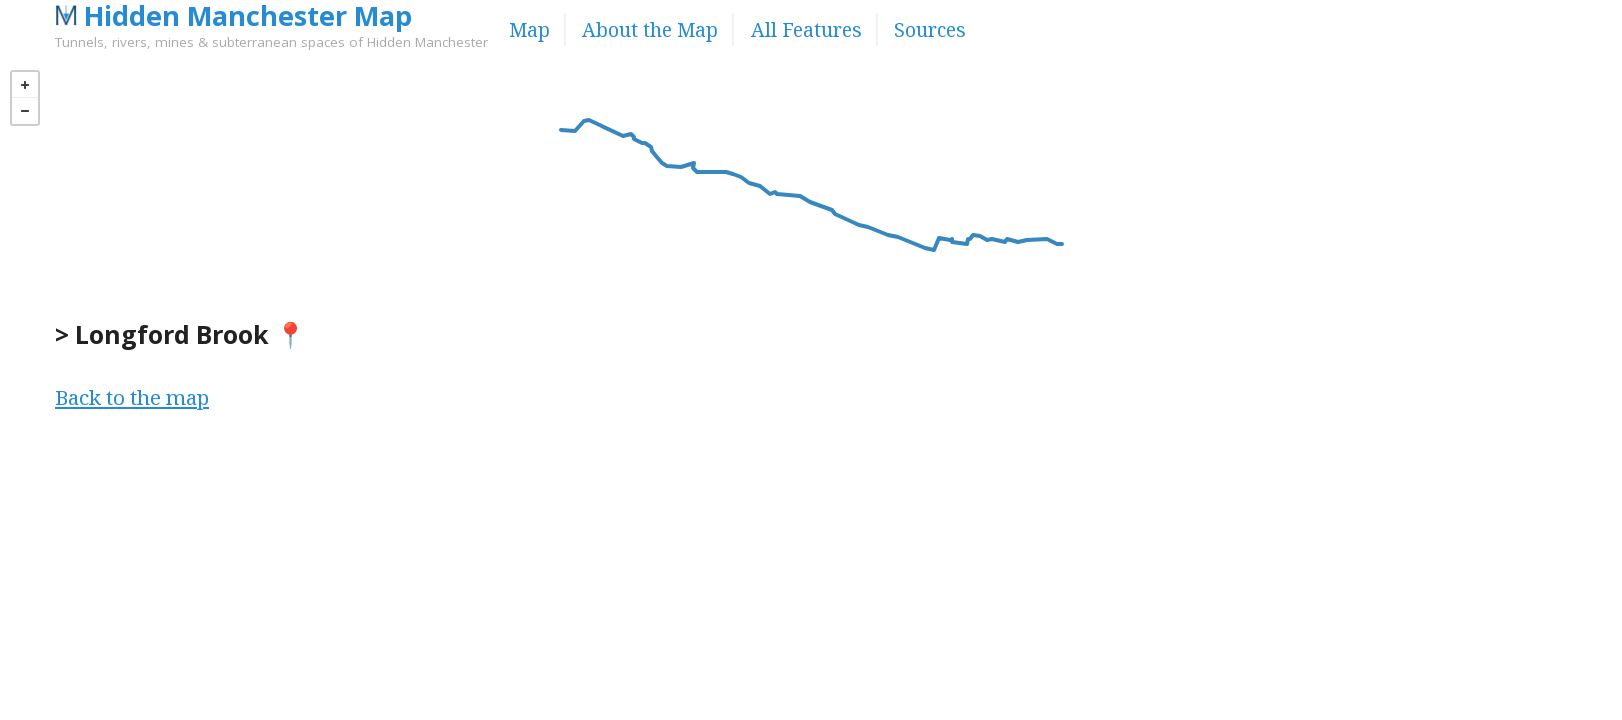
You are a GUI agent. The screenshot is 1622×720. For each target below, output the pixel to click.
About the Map (650, 29)
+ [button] (25, 85)
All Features (806, 29)
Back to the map (132, 397)
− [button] (25, 111)
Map (529, 29)
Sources (930, 29)
